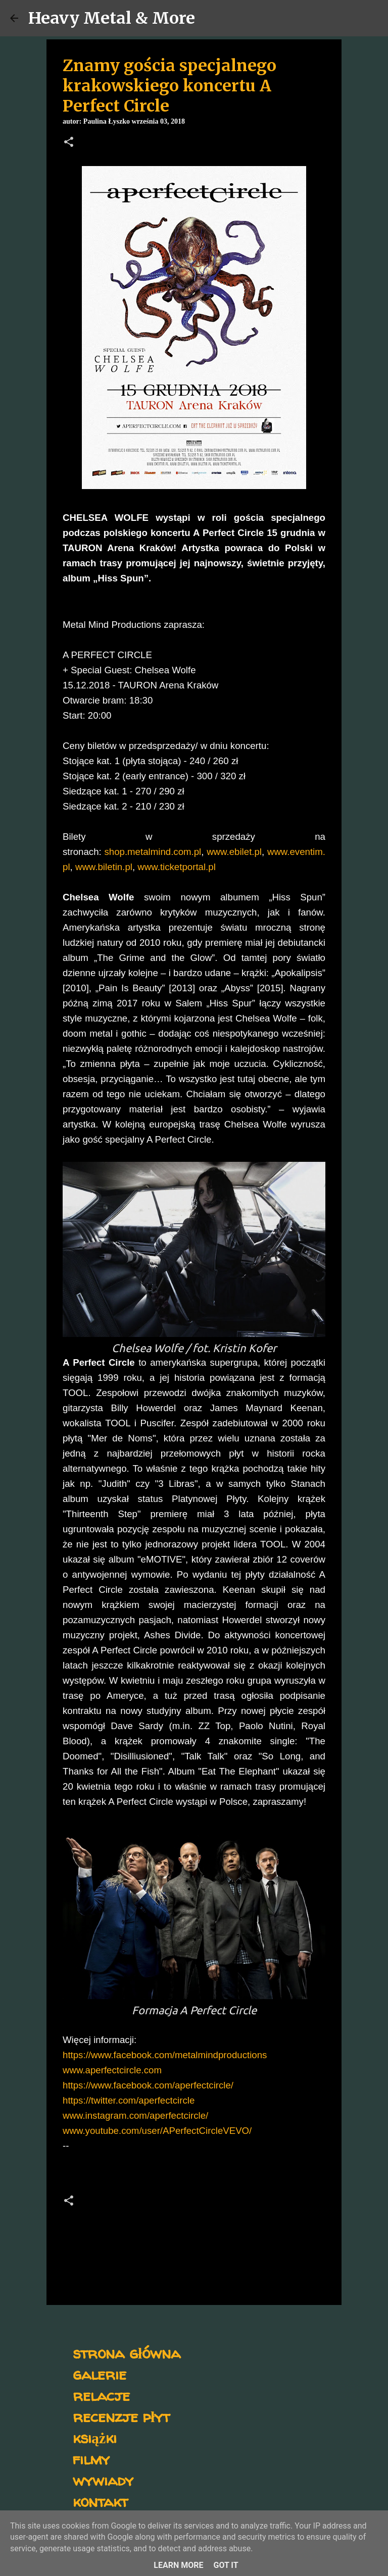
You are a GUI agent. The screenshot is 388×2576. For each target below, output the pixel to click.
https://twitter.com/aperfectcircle (129, 2100)
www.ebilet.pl (234, 851)
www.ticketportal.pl (176, 867)
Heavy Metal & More (111, 18)
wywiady (103, 2480)
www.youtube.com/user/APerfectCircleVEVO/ (157, 2130)
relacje (101, 2395)
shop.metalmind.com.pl (152, 851)
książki (95, 2437)
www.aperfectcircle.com (112, 2070)
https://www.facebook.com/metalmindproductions (165, 2055)
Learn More (178, 2565)
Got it (225, 2565)
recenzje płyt (121, 2416)
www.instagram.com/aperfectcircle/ (135, 2115)
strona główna (126, 2352)
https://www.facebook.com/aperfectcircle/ (148, 2085)
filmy (91, 2458)
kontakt (100, 2501)
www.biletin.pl (103, 867)
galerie (99, 2374)
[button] (69, 143)
